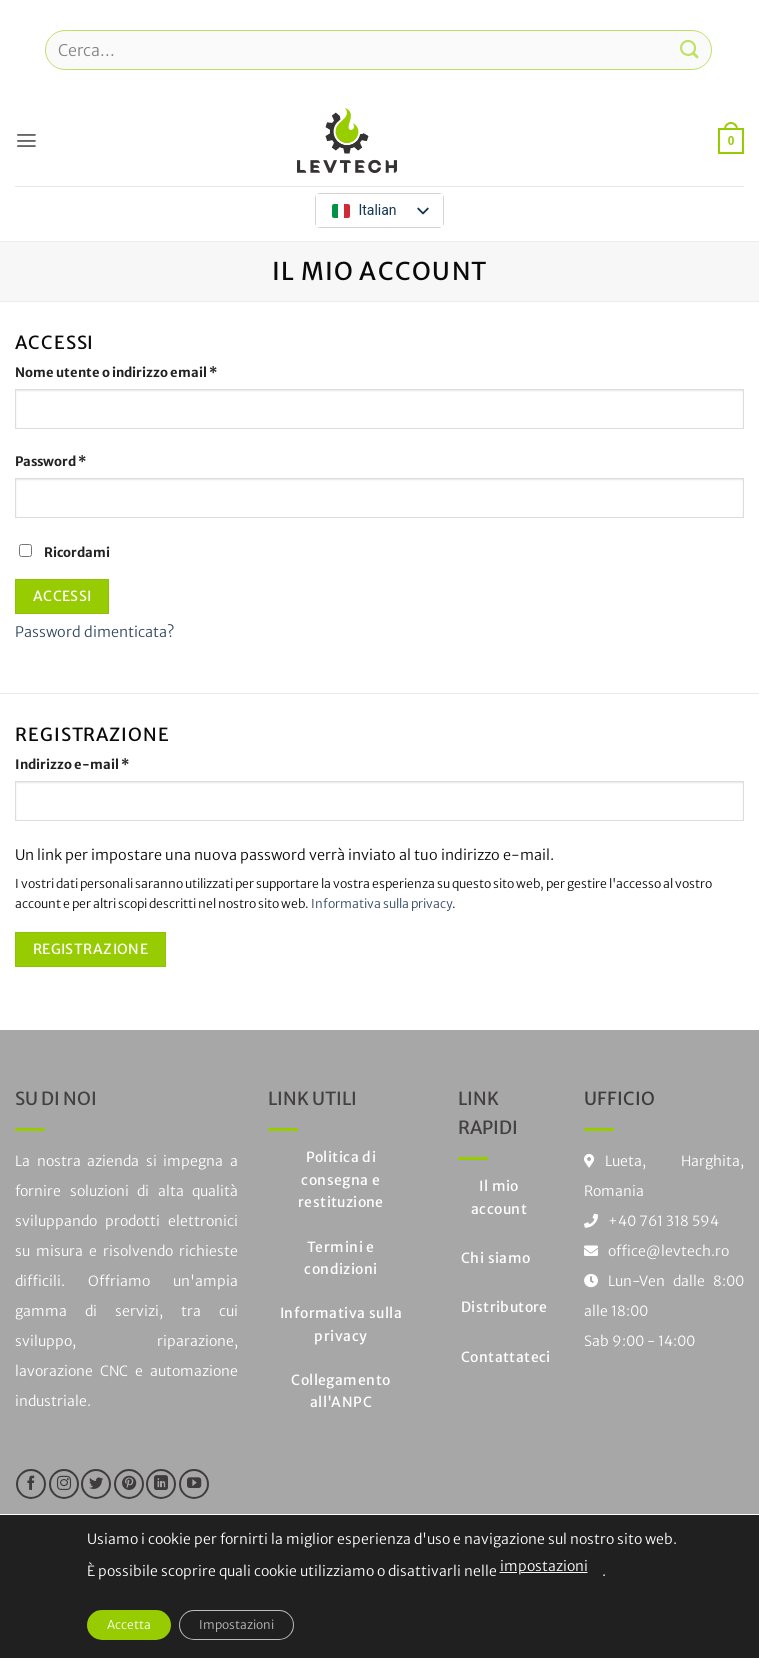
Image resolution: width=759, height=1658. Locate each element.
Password (79, 461)
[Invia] (690, 49)
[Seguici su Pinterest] (129, 1484)
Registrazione (90, 949)
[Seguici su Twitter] (96, 1484)
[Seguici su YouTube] (194, 1484)
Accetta (129, 1624)
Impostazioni (236, 1624)
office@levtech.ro (656, 1251)
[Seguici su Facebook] (31, 1484)
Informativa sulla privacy (381, 903)
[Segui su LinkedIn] (161, 1484)
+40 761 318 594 (663, 1221)
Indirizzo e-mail (101, 764)
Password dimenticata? (94, 632)
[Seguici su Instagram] (64, 1484)
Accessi (62, 596)
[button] (26, 140)
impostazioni (544, 1566)
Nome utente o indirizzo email (145, 372)
